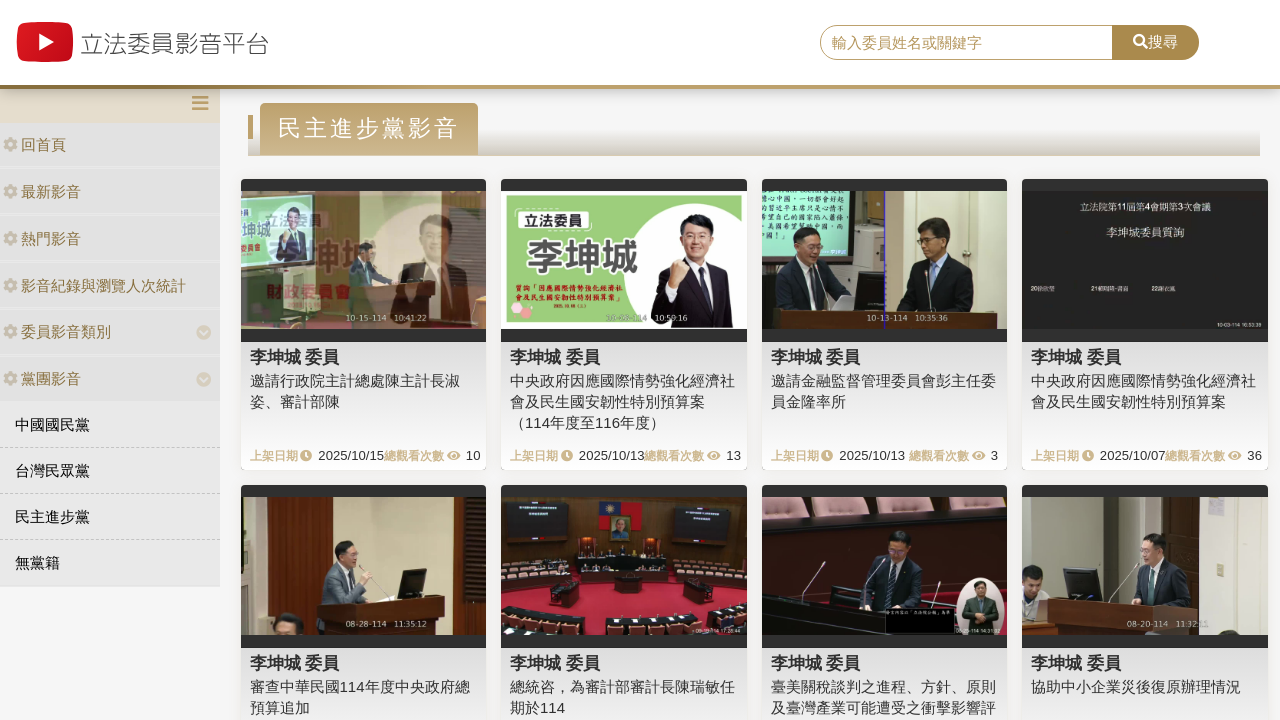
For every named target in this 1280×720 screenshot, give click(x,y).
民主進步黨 (52, 516)
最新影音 (42, 191)
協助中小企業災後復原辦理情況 (1136, 686)
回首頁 (34, 144)
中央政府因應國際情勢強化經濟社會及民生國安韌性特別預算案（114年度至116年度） (622, 402)
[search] (966, 43)
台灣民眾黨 (52, 470)
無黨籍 (37, 562)
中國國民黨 (52, 424)
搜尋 (1155, 41)
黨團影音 (42, 378)
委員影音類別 (57, 331)
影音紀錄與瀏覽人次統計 (94, 285)
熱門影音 (42, 238)
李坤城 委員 (295, 357)
